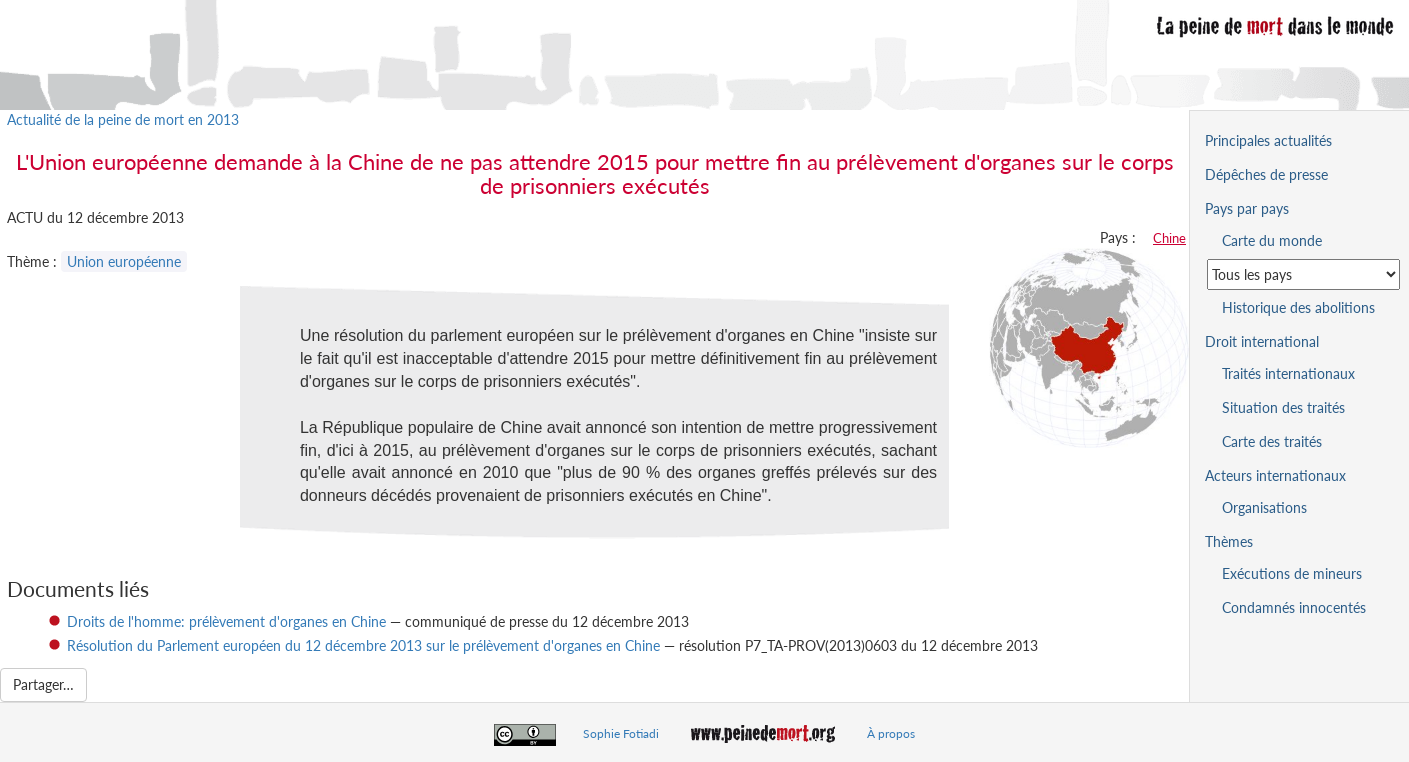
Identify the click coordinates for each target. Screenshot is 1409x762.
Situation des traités (1283, 407)
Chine (1169, 238)
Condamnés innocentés (1294, 607)
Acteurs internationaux (1275, 475)
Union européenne (124, 261)
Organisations (1264, 507)
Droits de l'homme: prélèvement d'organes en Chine (226, 621)
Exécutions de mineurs (1292, 573)
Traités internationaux (1288, 373)
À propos (891, 733)
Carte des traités (1272, 441)
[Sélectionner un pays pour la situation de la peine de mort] (1303, 274)
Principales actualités (1268, 140)
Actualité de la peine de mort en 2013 (123, 119)
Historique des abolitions (1298, 307)
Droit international (1262, 341)
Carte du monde (1272, 240)
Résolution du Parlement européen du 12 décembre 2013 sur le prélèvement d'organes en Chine (363, 645)
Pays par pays (1247, 208)
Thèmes (1229, 541)
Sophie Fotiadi (621, 733)
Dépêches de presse (1266, 174)
